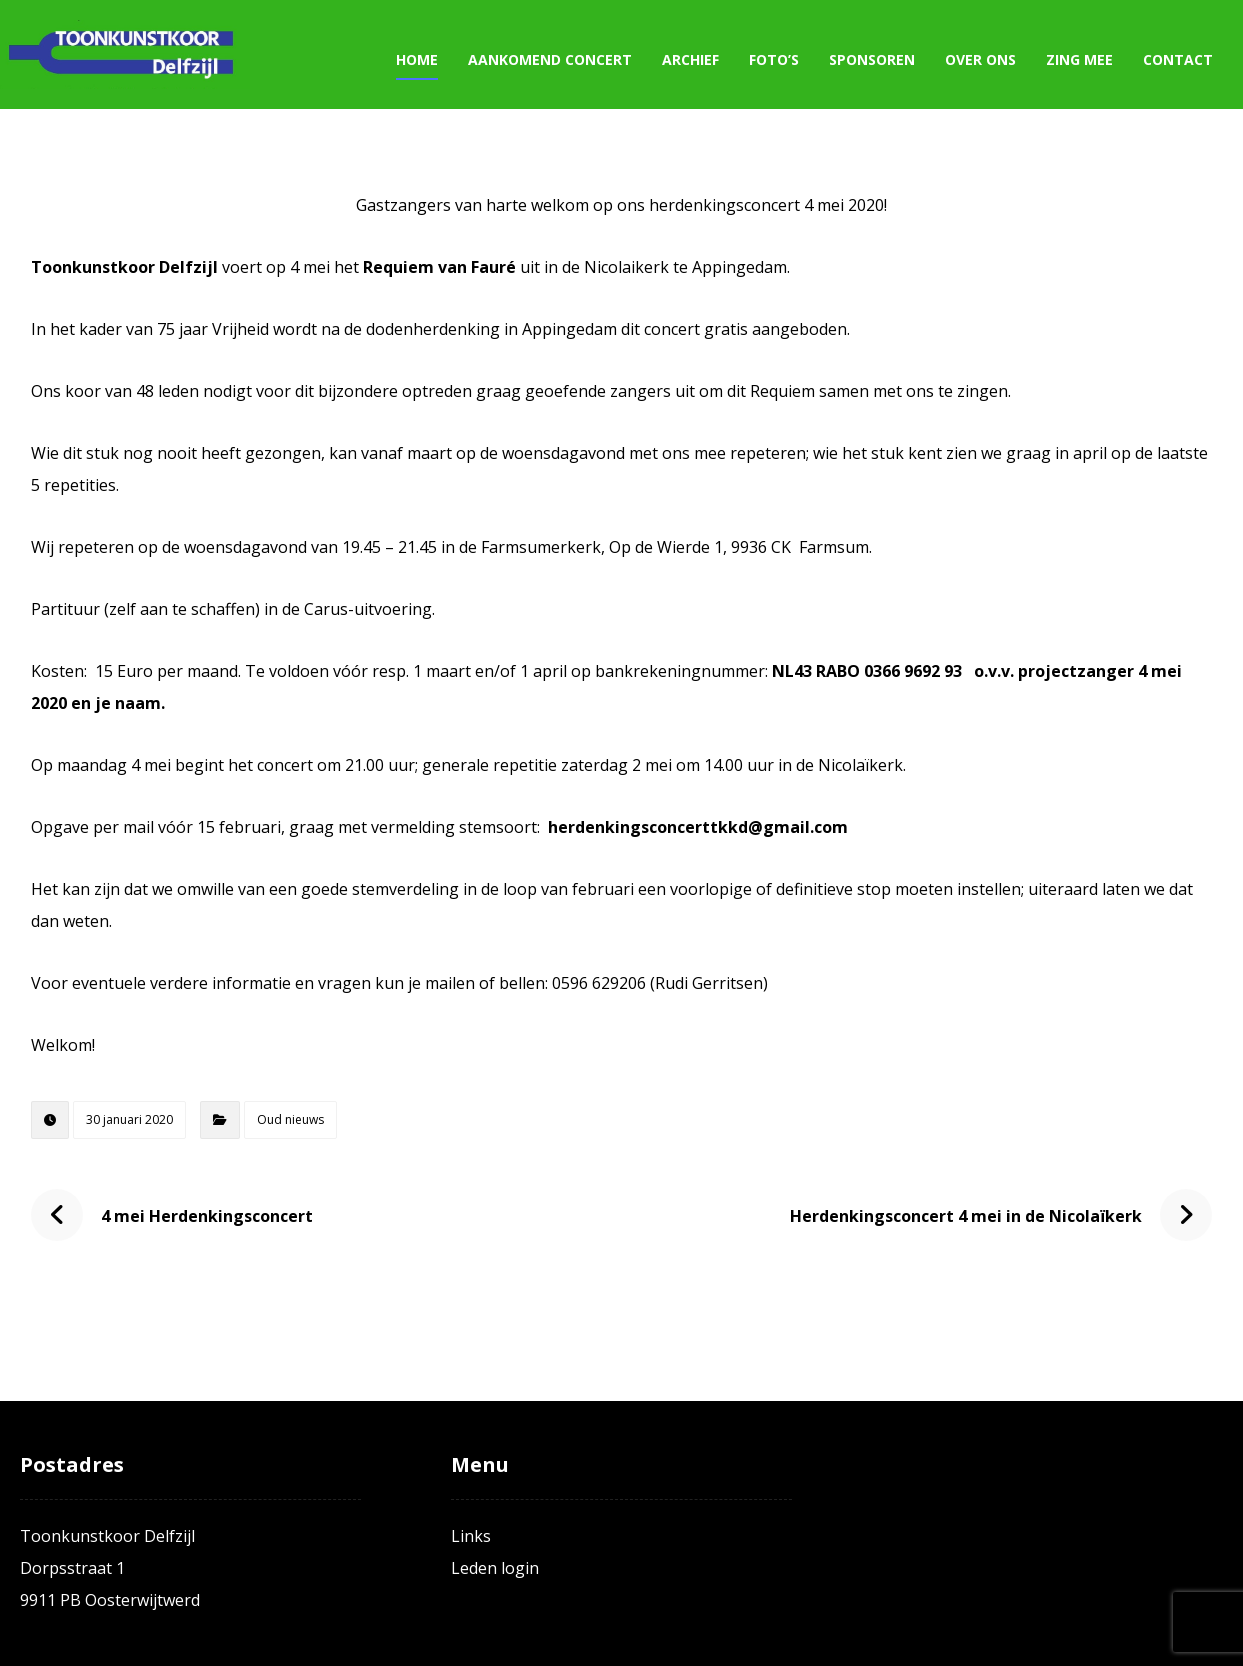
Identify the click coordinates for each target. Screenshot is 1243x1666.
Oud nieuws (290, 1119)
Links (471, 1536)
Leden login (495, 1568)
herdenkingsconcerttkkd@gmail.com (698, 827)
